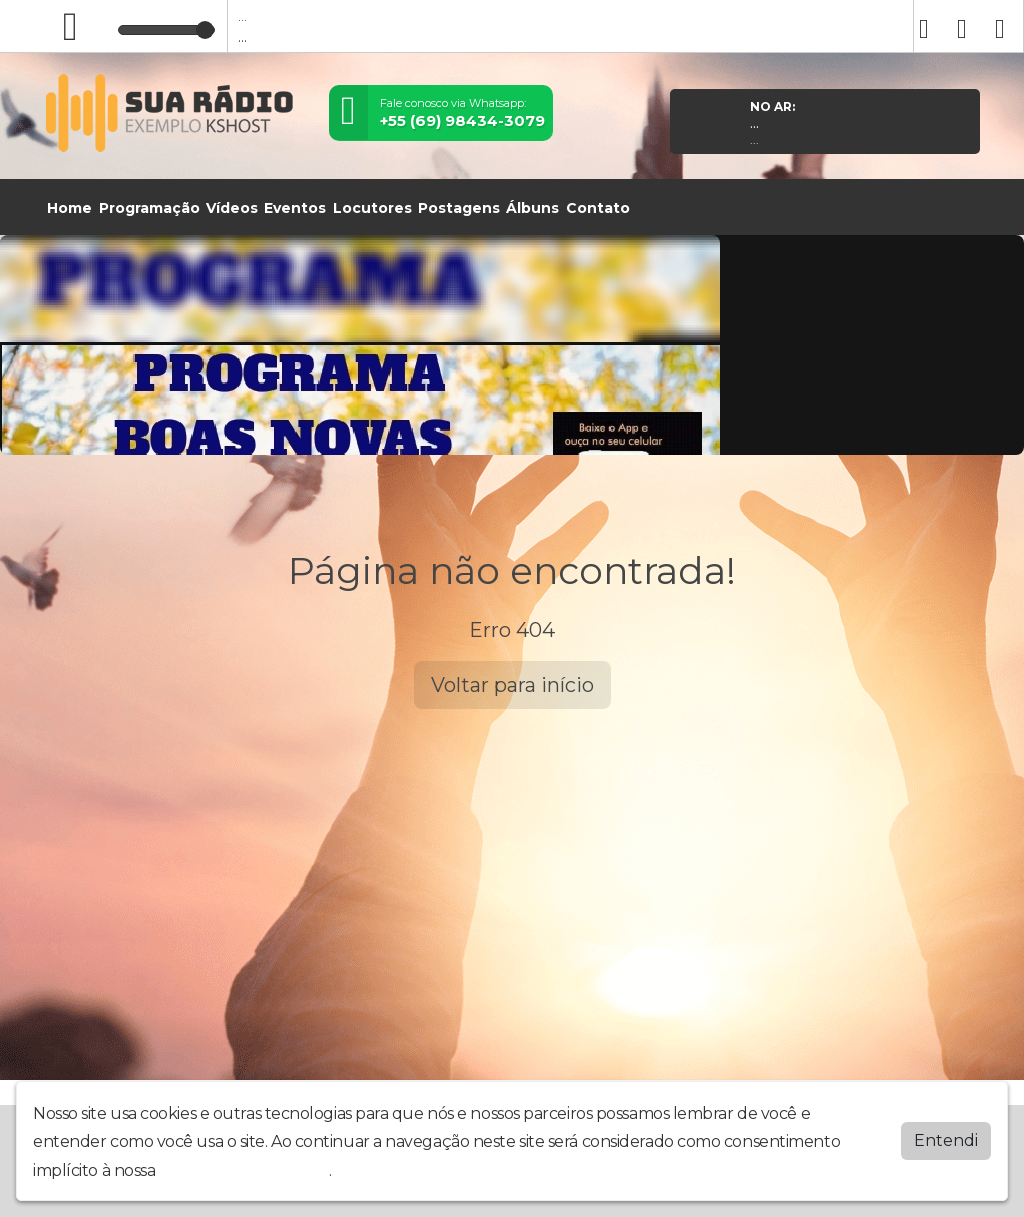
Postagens (459, 208)
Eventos (295, 208)
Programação (149, 208)
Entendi (946, 1140)
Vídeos (232, 208)
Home (69, 208)
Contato (598, 208)
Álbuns (532, 208)
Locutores (372, 208)
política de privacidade (244, 1170)
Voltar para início (512, 685)
